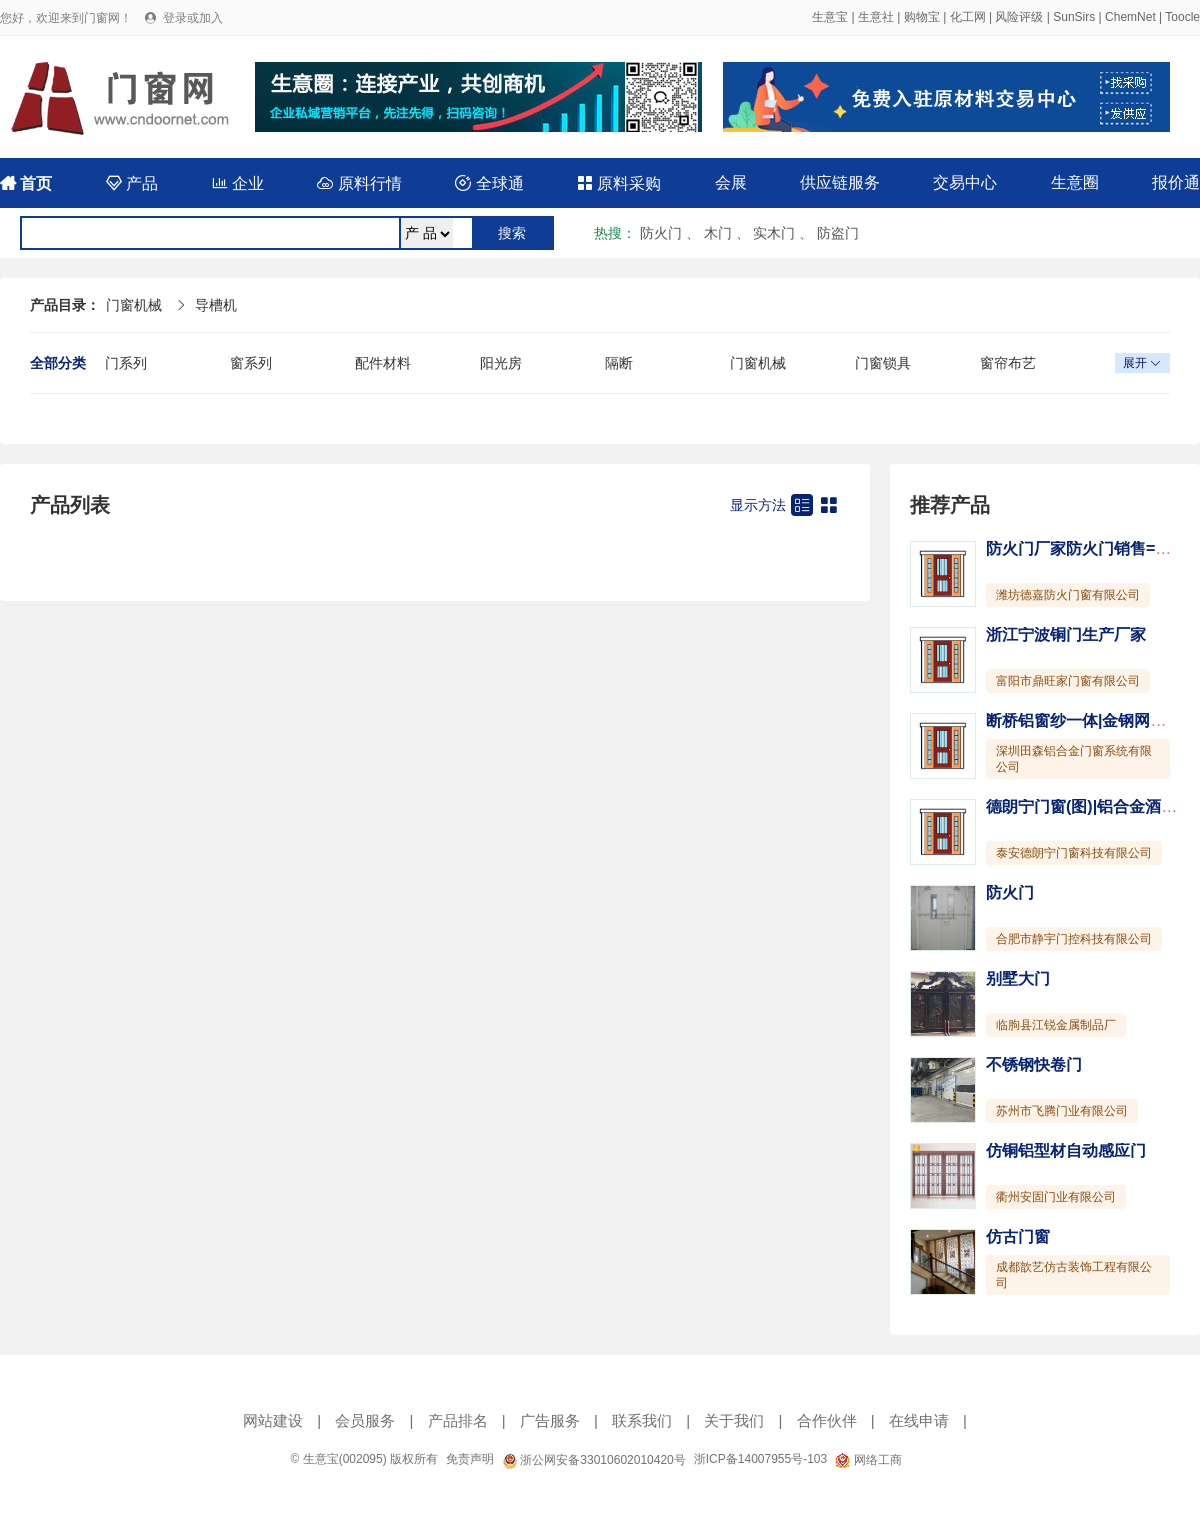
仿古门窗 (1018, 1236)
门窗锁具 (883, 363)
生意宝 (830, 17)
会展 (731, 182)
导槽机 (216, 305)
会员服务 (365, 1420)
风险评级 (1019, 17)
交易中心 (965, 182)
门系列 (126, 363)
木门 (718, 233)
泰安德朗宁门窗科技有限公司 (1074, 853)
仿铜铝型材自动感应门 (1066, 1150)
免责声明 (470, 1459)
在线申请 (919, 1420)
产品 (132, 183)
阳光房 (501, 363)
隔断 (619, 363)
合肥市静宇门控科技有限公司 (1074, 939)
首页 (26, 183)
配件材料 (383, 363)
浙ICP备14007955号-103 (760, 1459)
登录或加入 (193, 18)
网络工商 (868, 1460)
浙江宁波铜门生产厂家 (1066, 634)
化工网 (968, 17)
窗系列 (251, 363)
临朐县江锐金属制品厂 (1056, 1025)
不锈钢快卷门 (1034, 1064)
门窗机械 (134, 305)
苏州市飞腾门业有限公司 (1062, 1111)
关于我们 (734, 1420)
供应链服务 (840, 182)
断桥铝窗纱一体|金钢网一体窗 (1092, 720)
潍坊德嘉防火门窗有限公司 (1068, 595)
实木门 (774, 233)
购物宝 (922, 17)
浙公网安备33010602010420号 (594, 1460)
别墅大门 (1018, 978)
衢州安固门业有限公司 (1056, 1197)
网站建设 (273, 1420)
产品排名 (458, 1420)
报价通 (1176, 182)
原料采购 (619, 183)
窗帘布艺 (1008, 363)
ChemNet (1130, 17)
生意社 (876, 17)
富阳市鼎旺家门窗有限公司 (1068, 681)
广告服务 (550, 1420)
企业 (238, 183)
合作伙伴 (827, 1420)
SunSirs (1074, 17)
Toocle (1182, 17)
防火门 (661, 233)
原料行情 (359, 183)
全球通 (489, 183)
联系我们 (642, 1420)
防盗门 (838, 233)
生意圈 (1075, 182)
